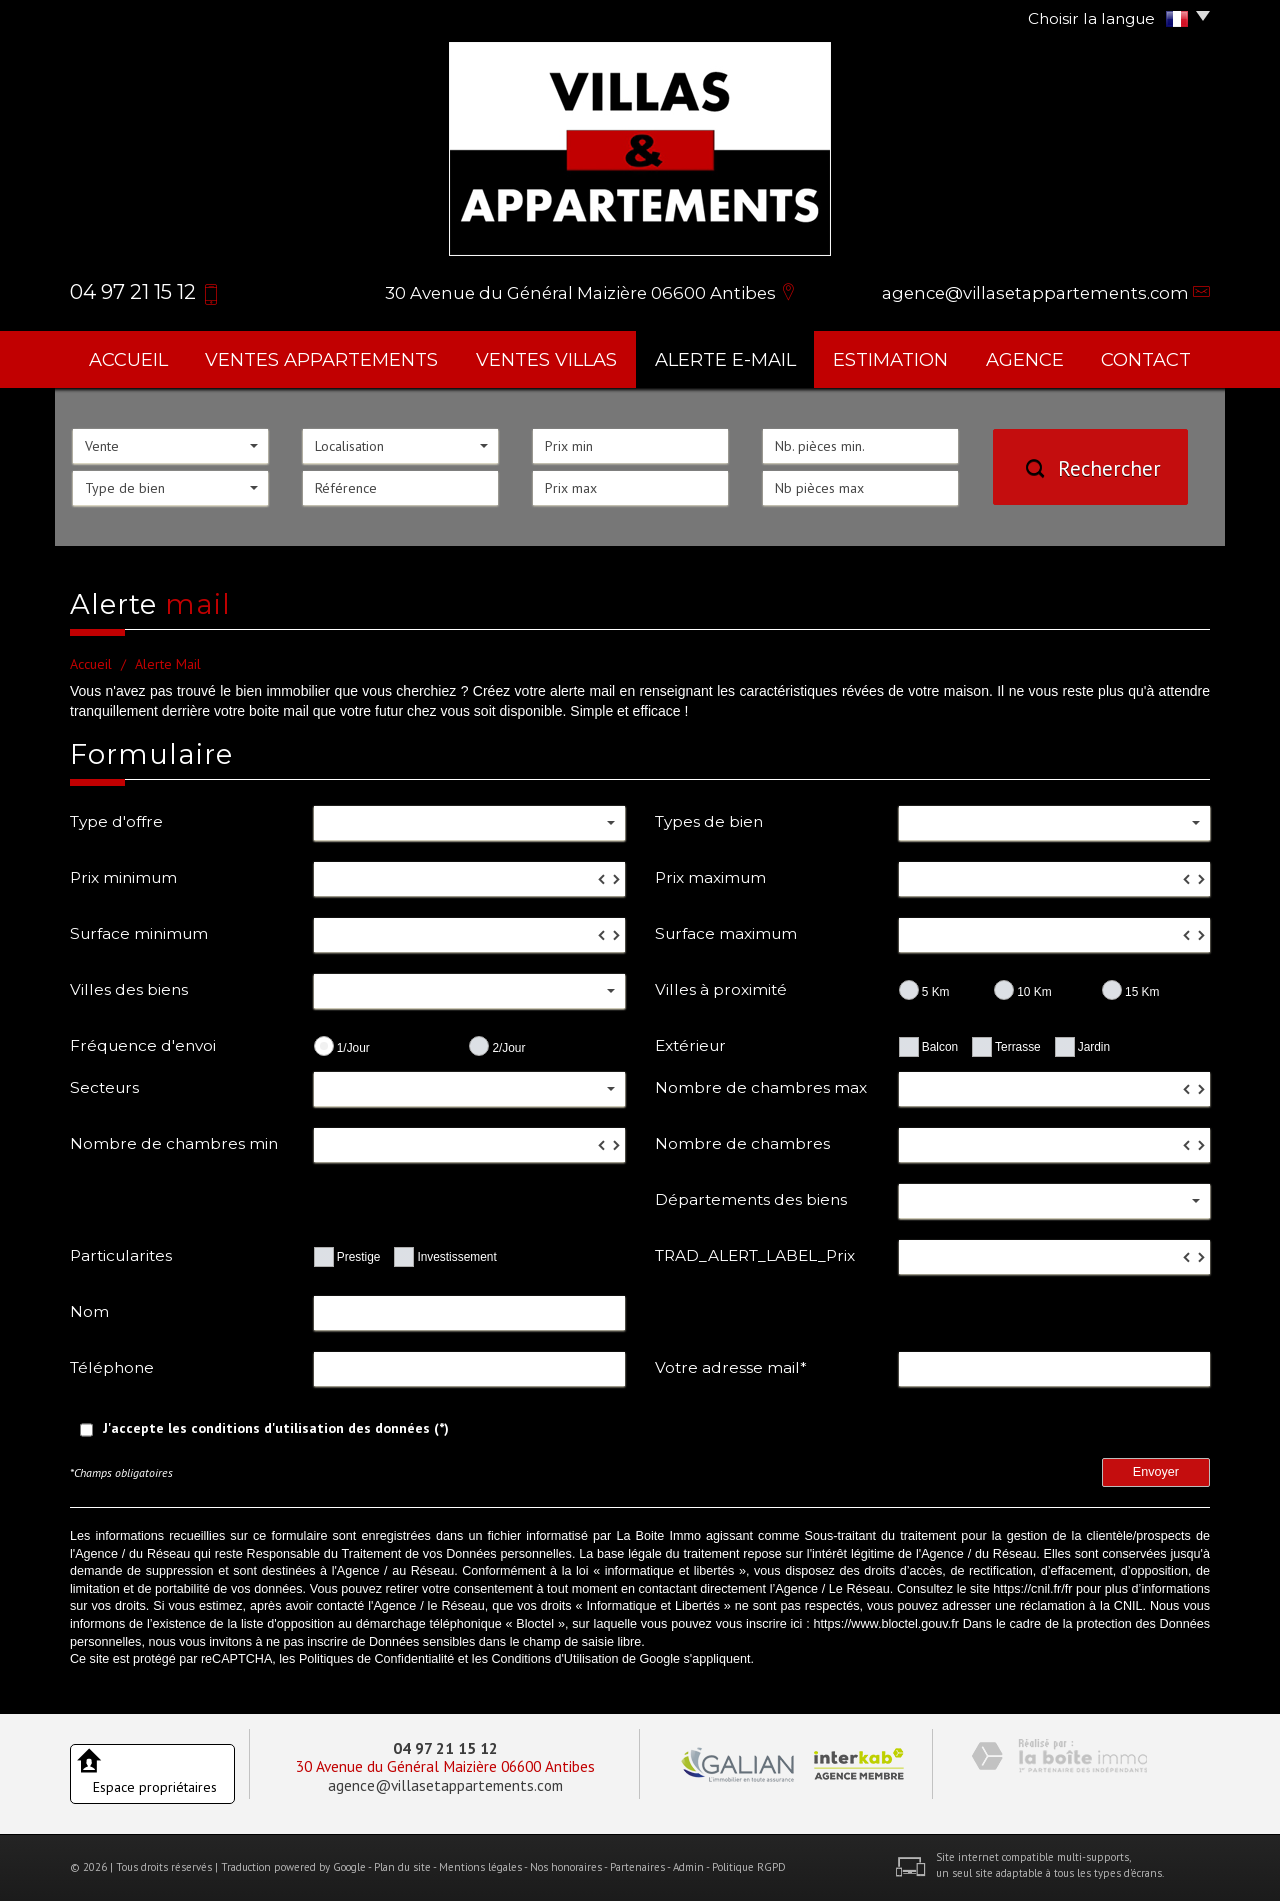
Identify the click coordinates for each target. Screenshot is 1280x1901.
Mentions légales (480, 1867)
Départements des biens (751, 1199)
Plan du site (402, 1867)
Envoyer (1156, 1472)
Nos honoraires (566, 1867)
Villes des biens (129, 989)
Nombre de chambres (742, 1143)
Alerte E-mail (725, 359)
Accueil (128, 359)
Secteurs (104, 1087)
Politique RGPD (749, 1867)
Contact (1146, 359)
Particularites (121, 1255)
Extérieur (690, 1045)
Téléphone (112, 1367)
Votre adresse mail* (731, 1367)
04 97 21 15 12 (445, 1748)
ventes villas (546, 359)
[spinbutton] (469, 879)
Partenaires (637, 1867)
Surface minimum (139, 933)
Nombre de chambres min (174, 1143)
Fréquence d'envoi (143, 1045)
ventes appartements (321, 359)
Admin (688, 1867)
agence (1025, 359)
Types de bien (709, 821)
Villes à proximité (721, 989)
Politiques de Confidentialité (376, 1659)
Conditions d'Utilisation (554, 1659)
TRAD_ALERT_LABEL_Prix (755, 1255)
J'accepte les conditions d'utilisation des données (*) (276, 1428)
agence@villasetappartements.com (1035, 293)
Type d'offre (116, 821)
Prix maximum (710, 877)
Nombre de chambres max (761, 1087)
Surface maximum (726, 933)
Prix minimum (123, 877)
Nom (89, 1311)
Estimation (890, 359)
